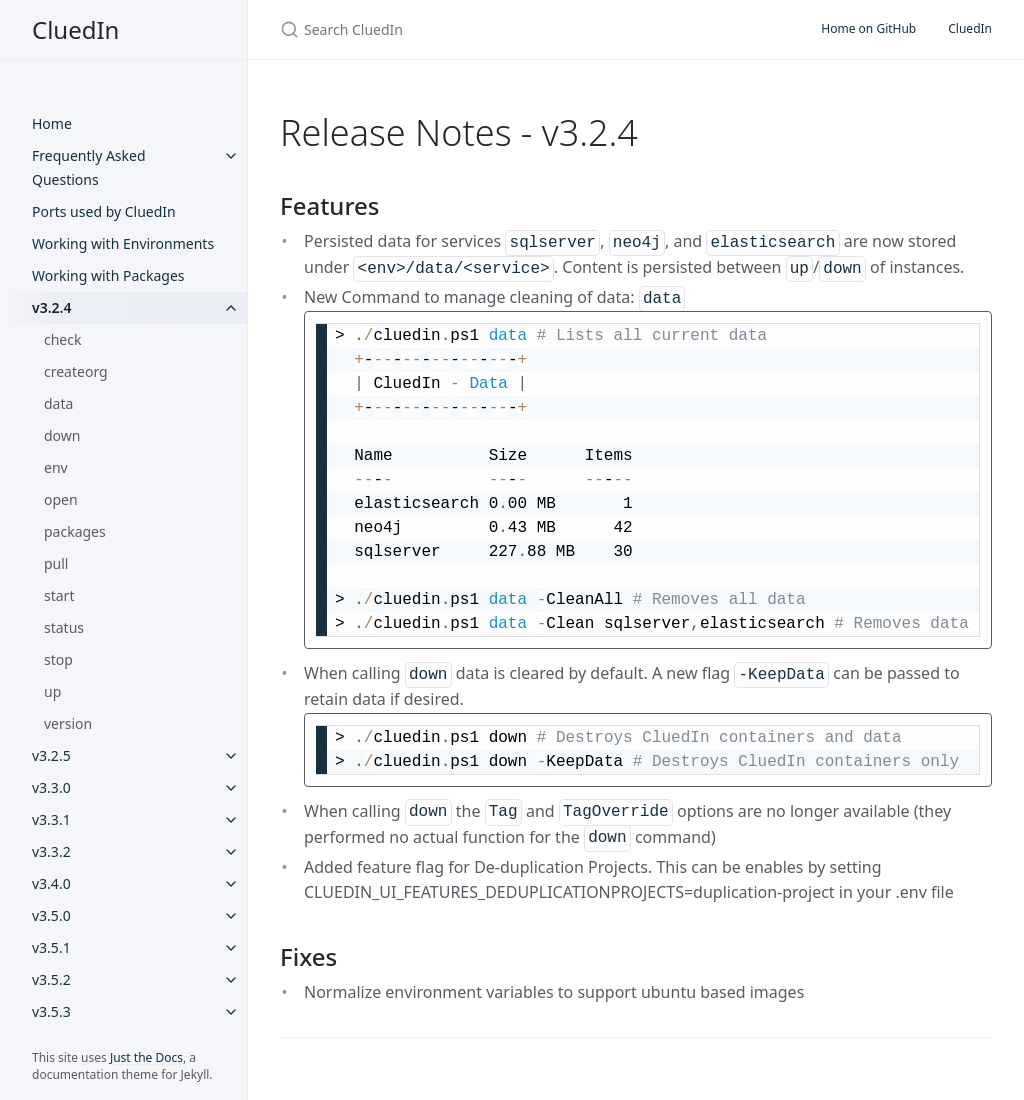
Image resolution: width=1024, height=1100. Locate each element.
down (62, 435)
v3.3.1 (51, 819)
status (64, 627)
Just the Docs (146, 1057)
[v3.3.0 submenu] (231, 788)
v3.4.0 (51, 883)
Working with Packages (108, 275)
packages (75, 531)
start (59, 595)
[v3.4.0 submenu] (231, 884)
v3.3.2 (51, 851)
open (61, 499)
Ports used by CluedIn (104, 211)
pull (56, 563)
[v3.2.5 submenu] (231, 756)
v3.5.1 (51, 947)
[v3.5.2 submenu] (231, 980)
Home (52, 123)
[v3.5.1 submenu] (231, 948)
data (58, 403)
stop (58, 659)
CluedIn (75, 29)
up (52, 691)
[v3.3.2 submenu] (231, 852)
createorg (76, 371)
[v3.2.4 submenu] (231, 308)
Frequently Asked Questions (89, 167)
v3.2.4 (51, 307)
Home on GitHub (868, 28)
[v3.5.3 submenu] (231, 1012)
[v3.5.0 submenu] (231, 916)
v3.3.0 (51, 787)
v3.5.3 (51, 1011)
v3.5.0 (51, 915)
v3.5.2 (51, 979)
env (56, 467)
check (62, 339)
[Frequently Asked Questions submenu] (231, 156)
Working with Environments (123, 243)
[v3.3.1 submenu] (231, 820)
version (68, 723)
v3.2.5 (51, 755)
